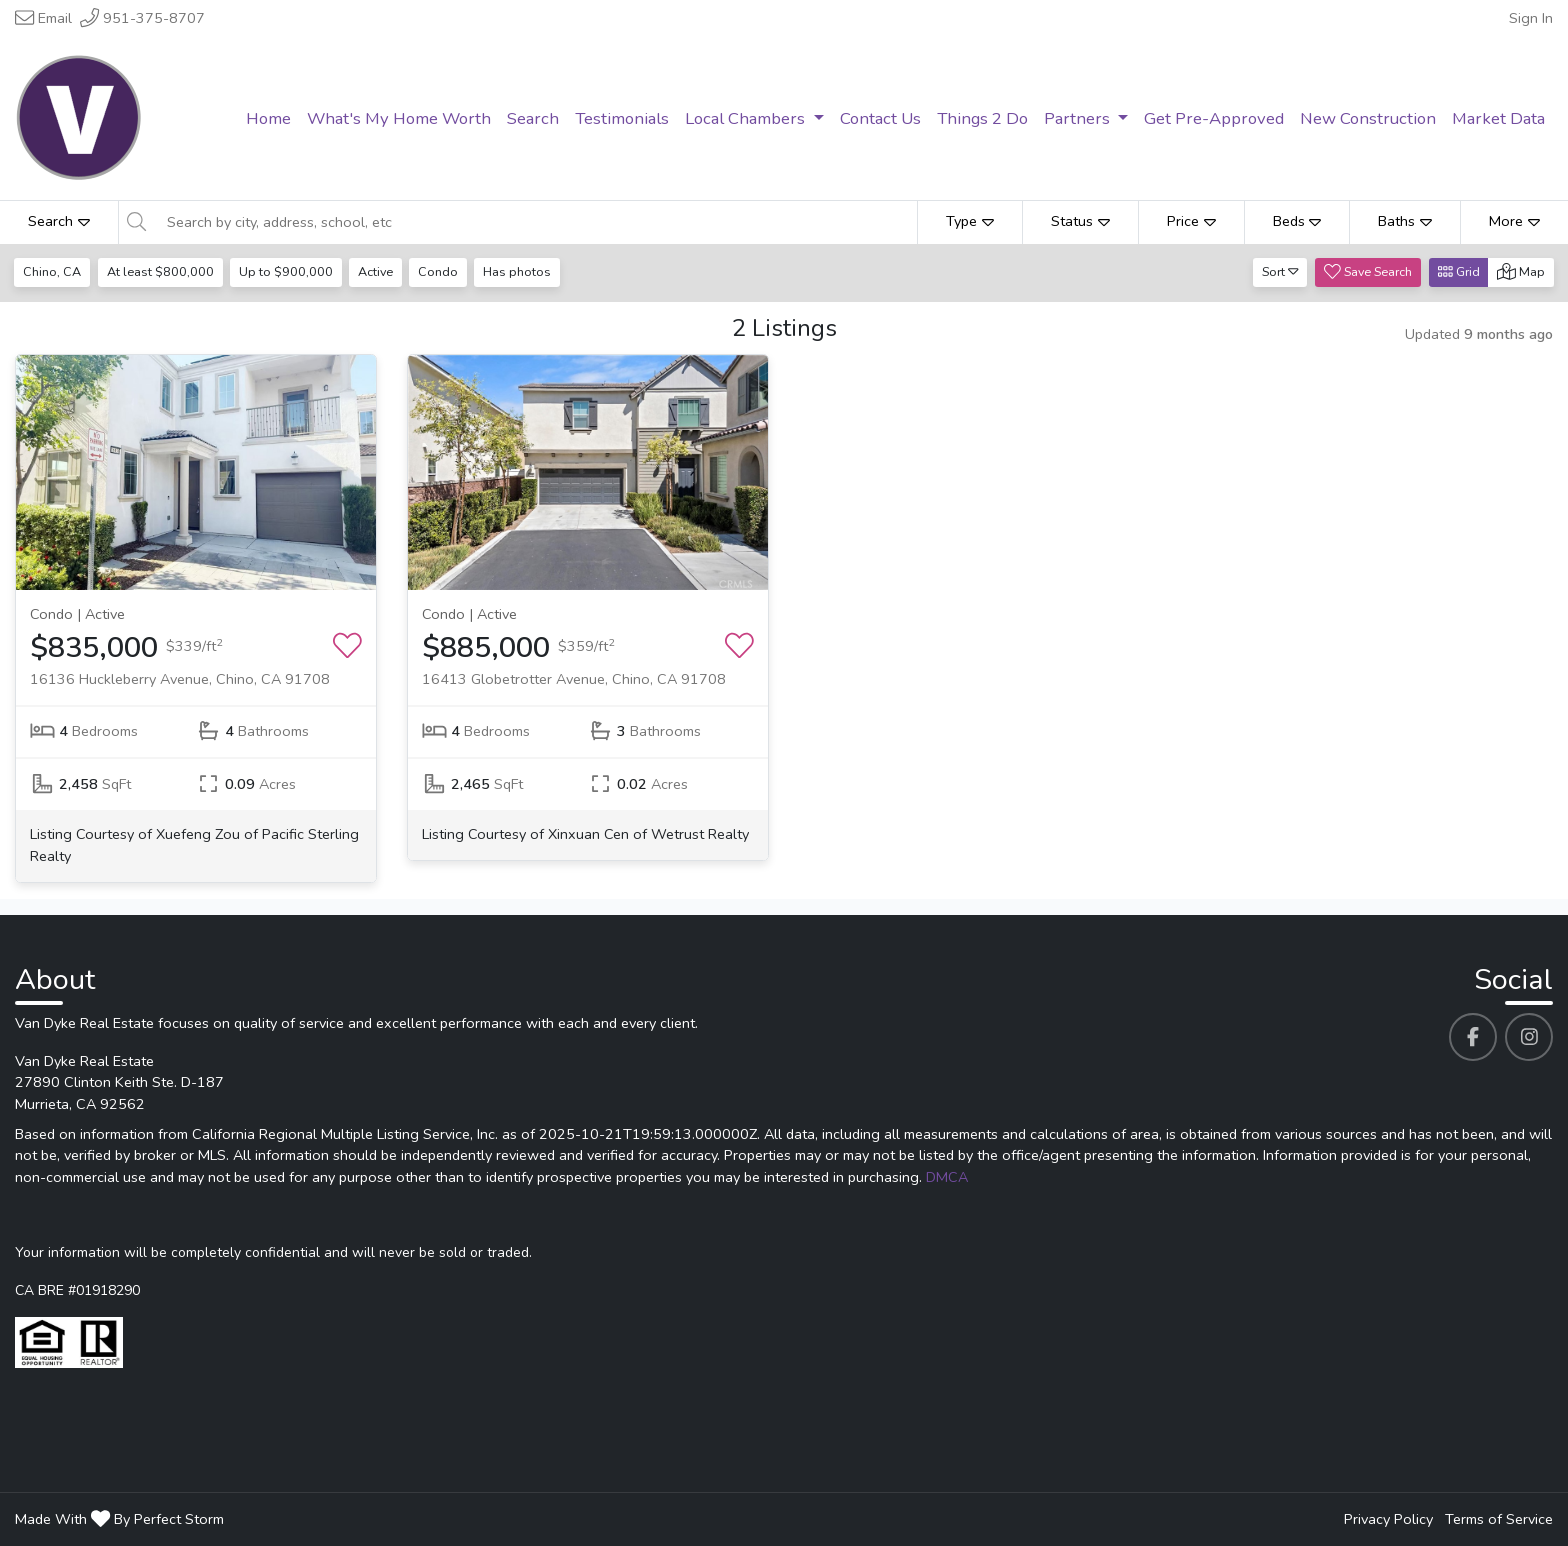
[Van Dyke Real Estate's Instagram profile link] (1529, 1037)
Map (1521, 271)
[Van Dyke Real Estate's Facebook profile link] (1473, 1037)
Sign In (1531, 18)
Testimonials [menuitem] (622, 118)
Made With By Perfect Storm (119, 1519)
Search (59, 221)
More (1514, 221)
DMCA (947, 1177)
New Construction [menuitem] (1368, 118)
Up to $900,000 (288, 271)
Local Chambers (747, 118)
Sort (1280, 271)
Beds (1297, 221)
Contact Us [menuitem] (880, 118)
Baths (1405, 221)
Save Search (1368, 271)
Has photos (523, 271)
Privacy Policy (1388, 1519)
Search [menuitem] (533, 118)
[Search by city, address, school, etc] (536, 222)
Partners (1079, 118)
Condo (443, 271)
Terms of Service (1499, 1519)
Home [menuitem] (268, 118)
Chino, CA (53, 271)
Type (970, 221)
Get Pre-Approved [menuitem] (1214, 118)
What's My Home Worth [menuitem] (399, 118)
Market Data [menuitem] (1498, 118)
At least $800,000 (161, 271)
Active (378, 271)
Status (1080, 221)
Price (1191, 221)
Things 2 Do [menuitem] (982, 118)
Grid (1459, 271)
